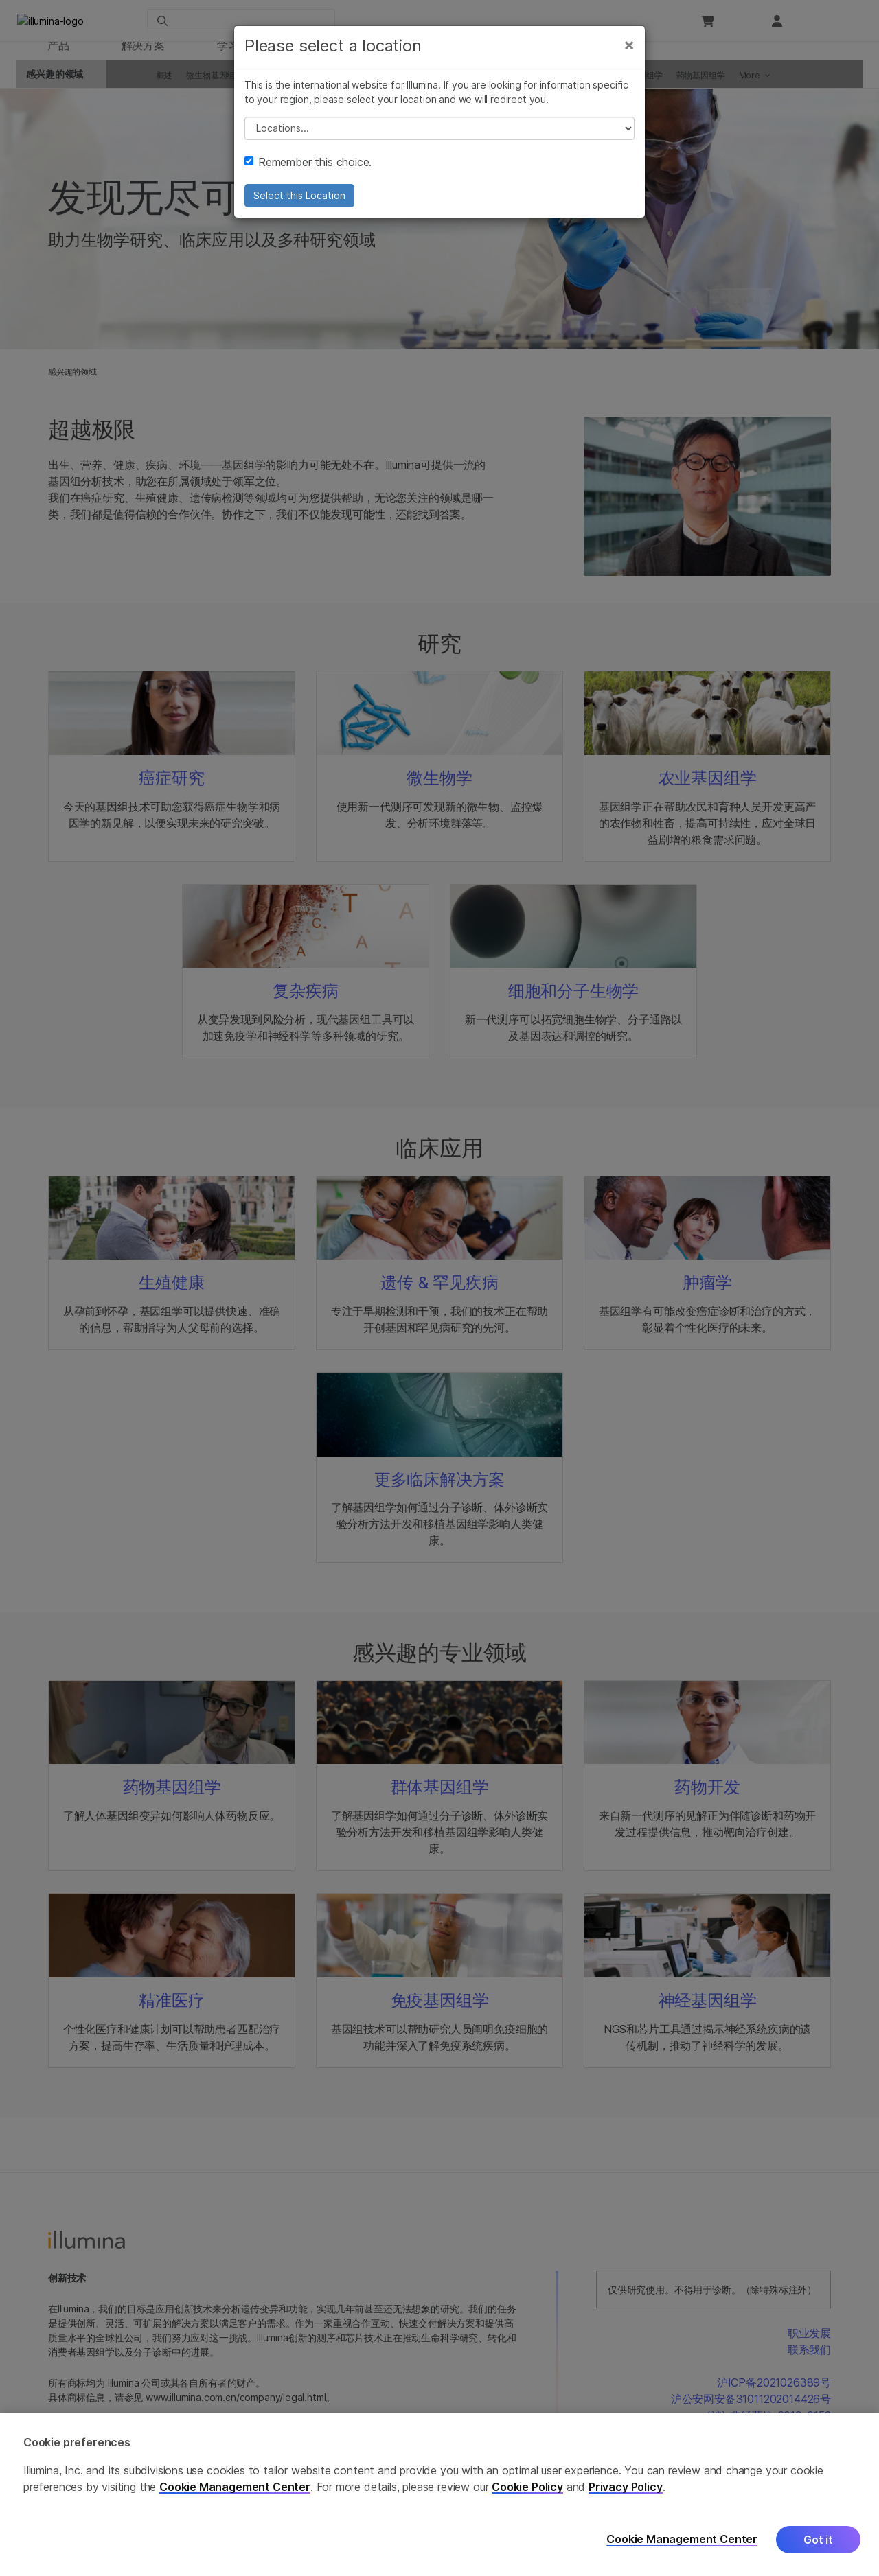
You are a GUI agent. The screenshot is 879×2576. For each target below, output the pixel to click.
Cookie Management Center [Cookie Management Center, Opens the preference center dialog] (681, 2539)
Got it (818, 2539)
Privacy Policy (626, 2487)
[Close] (629, 60)
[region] (439, 2494)
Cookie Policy (527, 2487)
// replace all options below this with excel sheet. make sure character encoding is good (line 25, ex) (439, 144)
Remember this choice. (308, 178)
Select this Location (299, 211)
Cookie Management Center (234, 2487)
